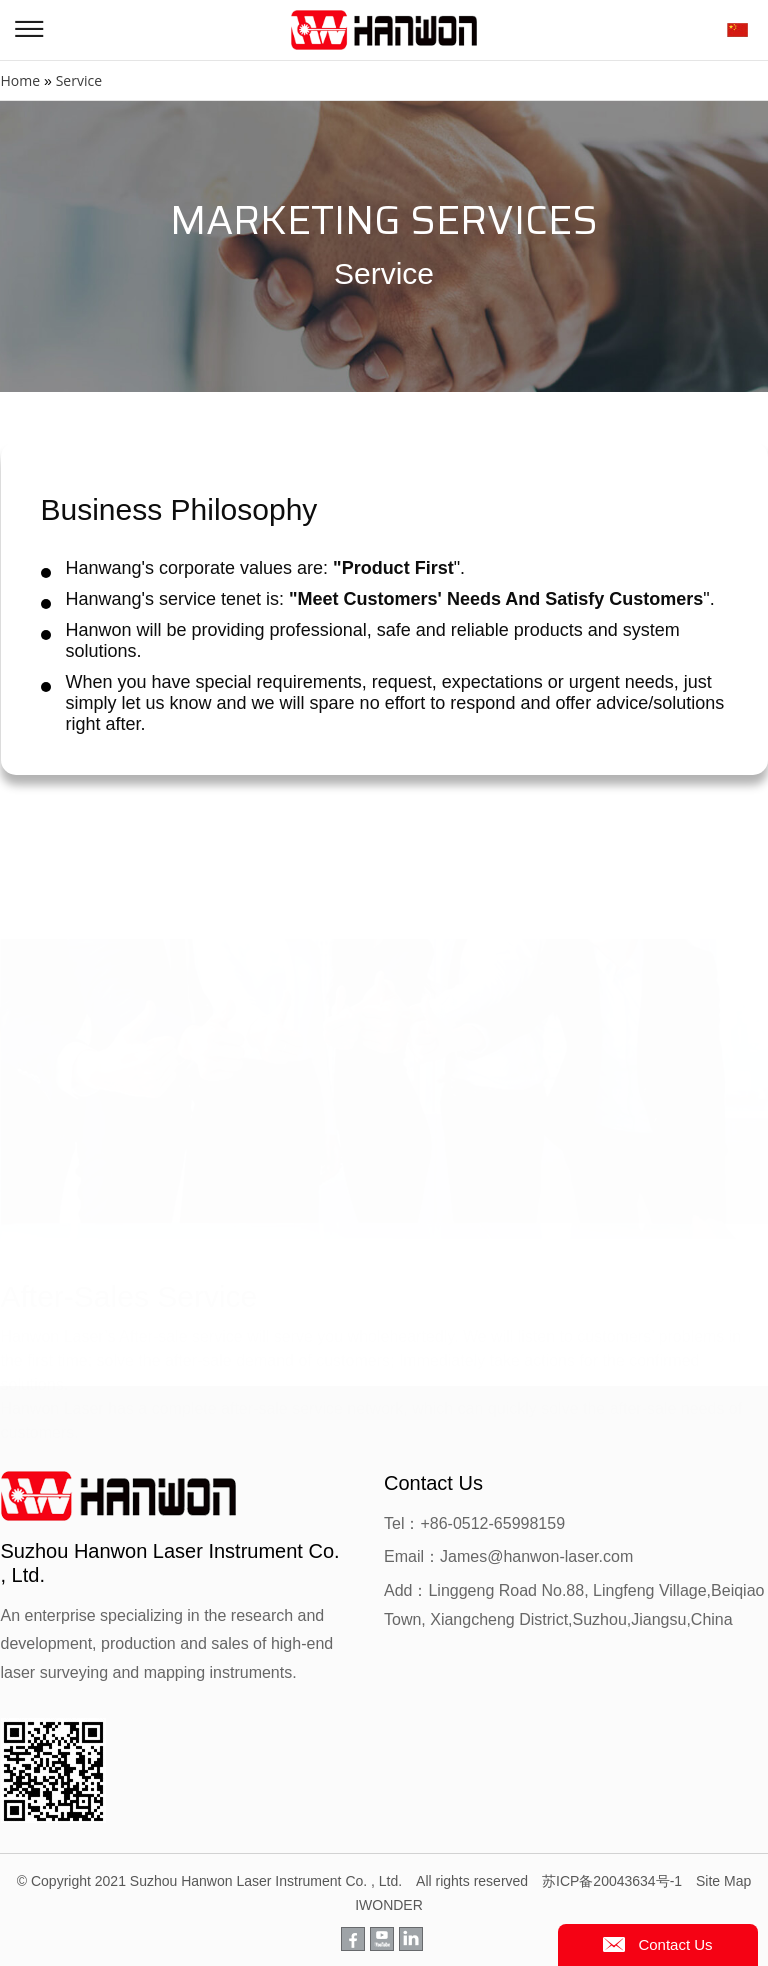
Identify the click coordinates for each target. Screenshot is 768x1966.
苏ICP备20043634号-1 (612, 1881)
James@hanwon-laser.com (536, 1556)
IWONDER (389, 1905)
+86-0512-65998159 (492, 1523)
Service (79, 80)
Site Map (723, 1881)
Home (21, 80)
